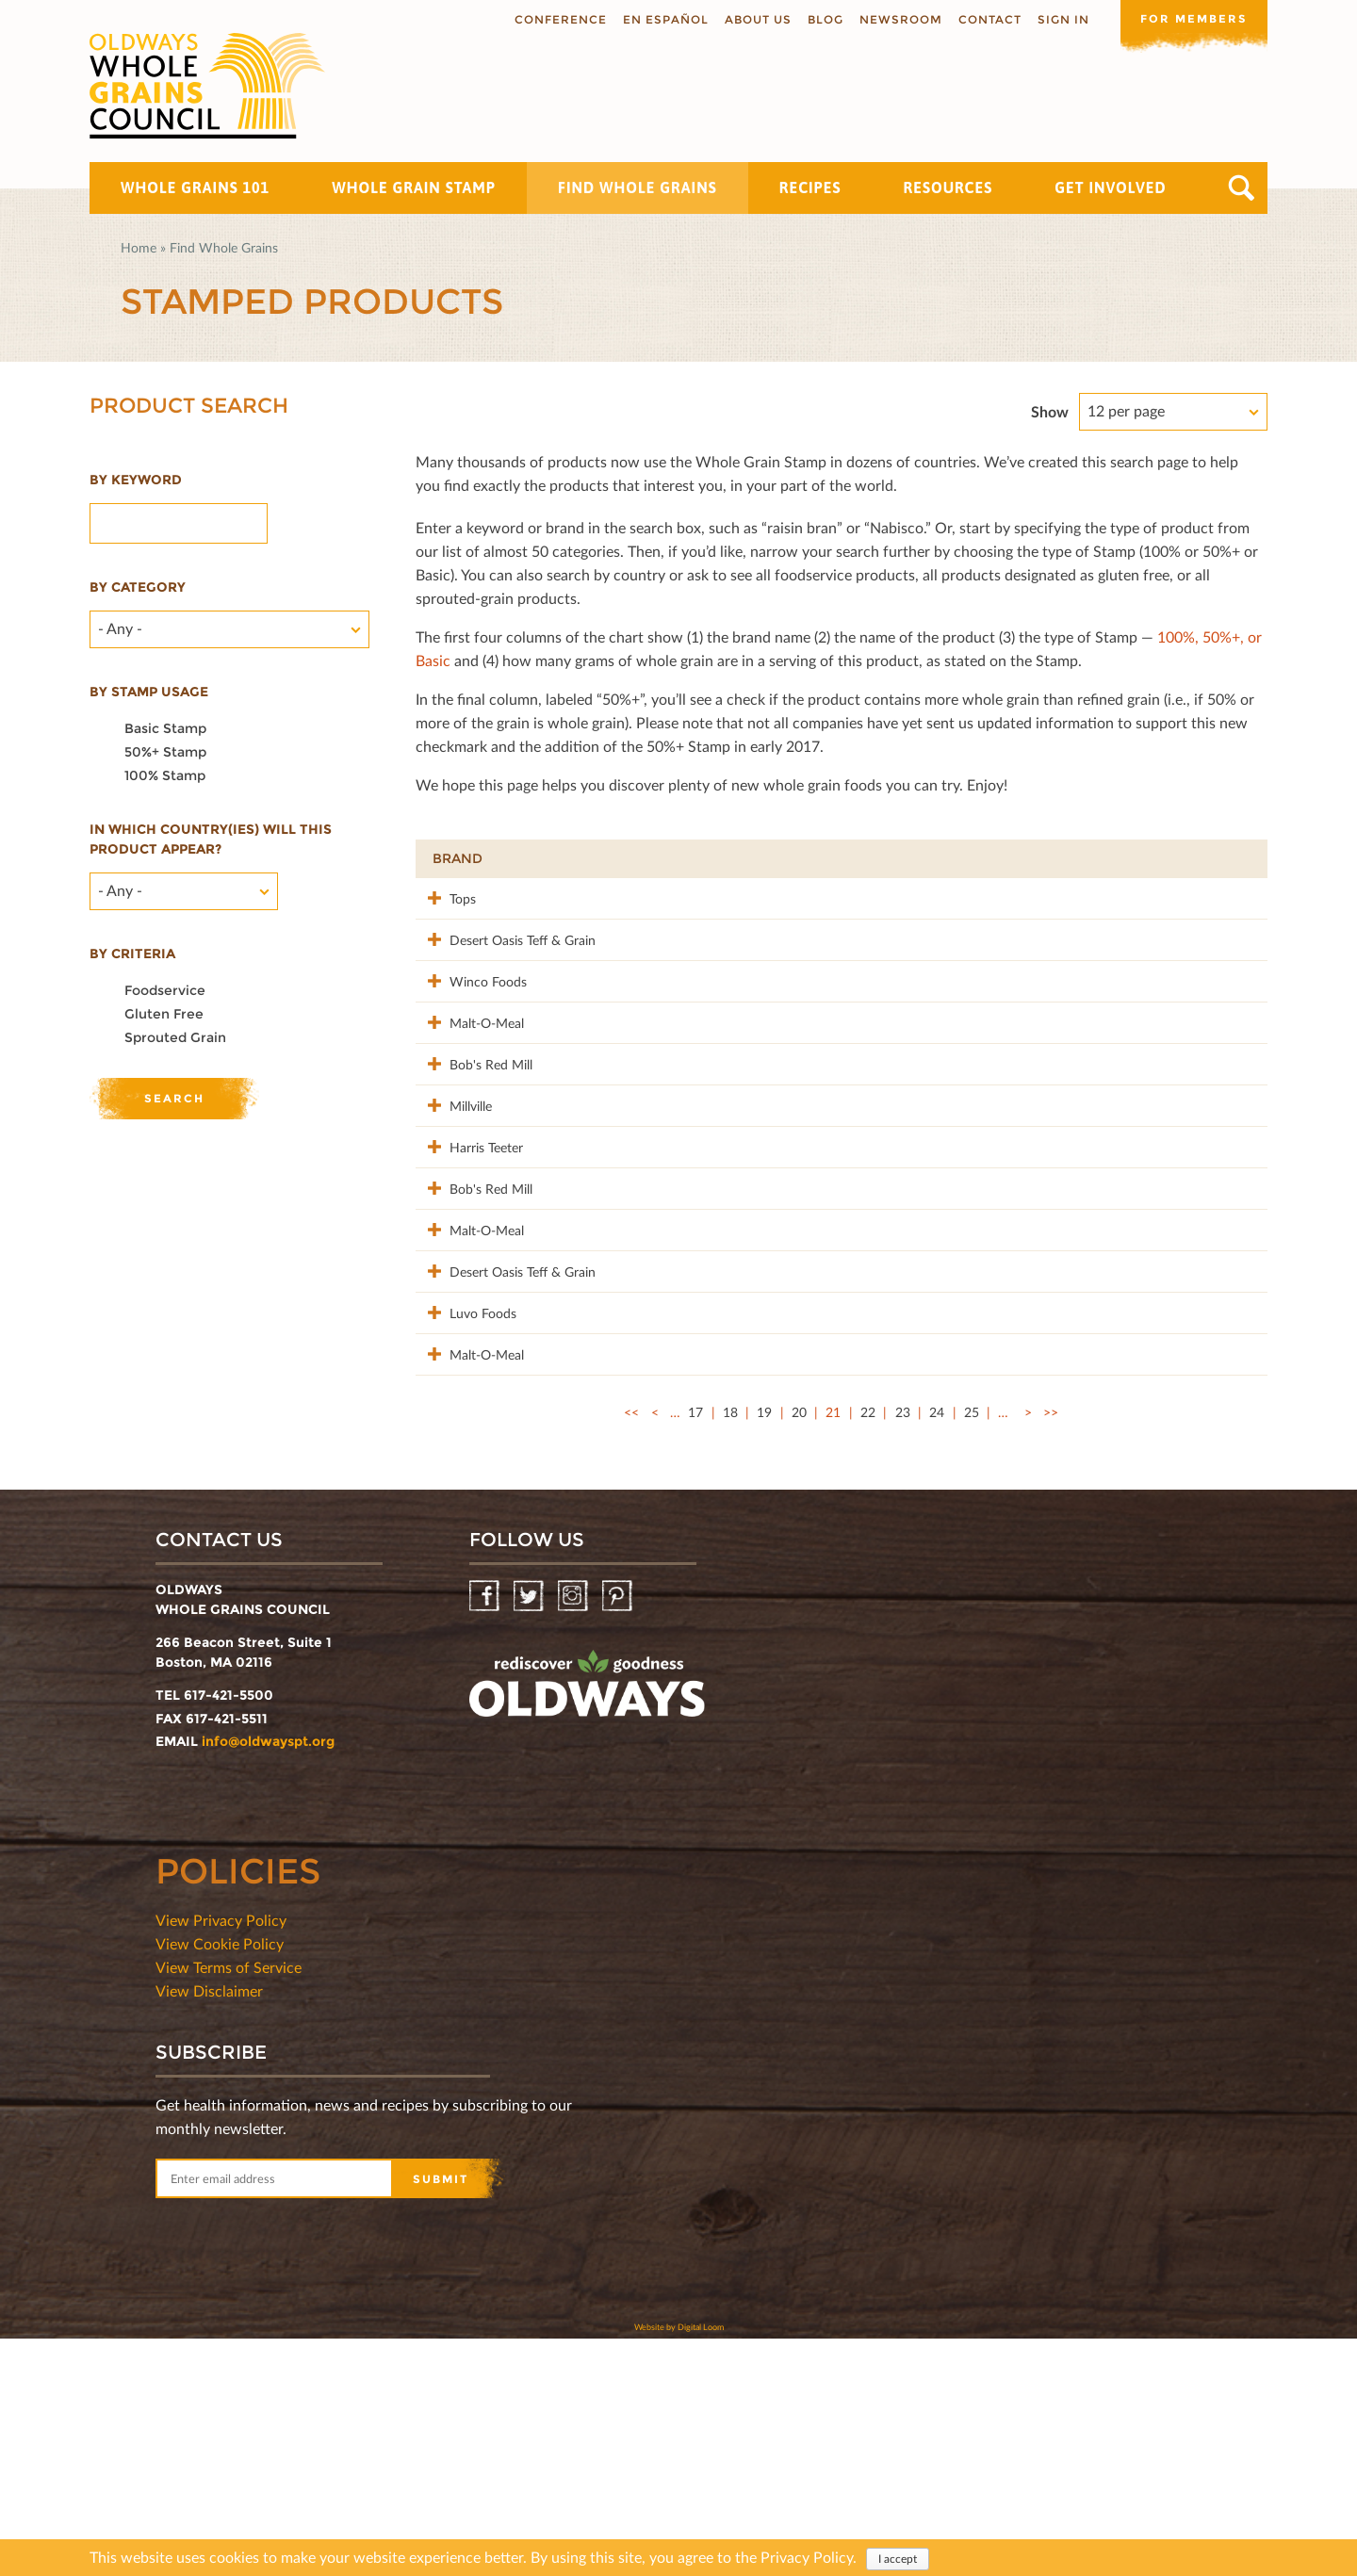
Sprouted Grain (175, 1037)
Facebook (485, 1834)
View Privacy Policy (220, 2157)
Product (625, 858)
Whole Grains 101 (195, 187)
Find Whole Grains (637, 187)
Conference (557, 19)
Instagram (574, 1834)
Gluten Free (164, 1013)
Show (1050, 411)
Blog (822, 19)
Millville (454, 1204)
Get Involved (1110, 187)
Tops (446, 897)
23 (902, 1649)
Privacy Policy (806, 2558)
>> (1050, 1649)
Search (1241, 188)
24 (936, 1649)
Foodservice (164, 990)
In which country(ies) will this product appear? (211, 839)
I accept (897, 2559)
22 (867, 1649)
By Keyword (136, 479)
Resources (947, 187)
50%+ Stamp (165, 751)
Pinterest (618, 1834)
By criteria (132, 953)
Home (138, 247)
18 (730, 1649)
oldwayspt (587, 1928)
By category (138, 587)
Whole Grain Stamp (414, 187)
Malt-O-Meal (470, 1081)
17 (695, 1649)
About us (754, 19)
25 (971, 1649)
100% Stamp (164, 775)
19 (764, 1649)
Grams (1137, 858)
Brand (457, 858)
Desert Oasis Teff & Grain (488, 969)
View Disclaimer (209, 2228)
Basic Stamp (165, 728)
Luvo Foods (466, 1510)
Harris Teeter (469, 1265)
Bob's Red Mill (474, 1142)
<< (631, 1649)
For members (1192, 18)
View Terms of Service (228, 2204)
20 (799, 1649)
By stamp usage (149, 691)
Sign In (1060, 19)
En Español (662, 19)
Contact (986, 19)
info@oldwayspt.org (268, 1978)
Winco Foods (471, 1020)
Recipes (810, 187)
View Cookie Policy (219, 2181)
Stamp (1035, 858)
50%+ (1223, 858)
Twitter (530, 1834)
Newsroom (897, 19)
